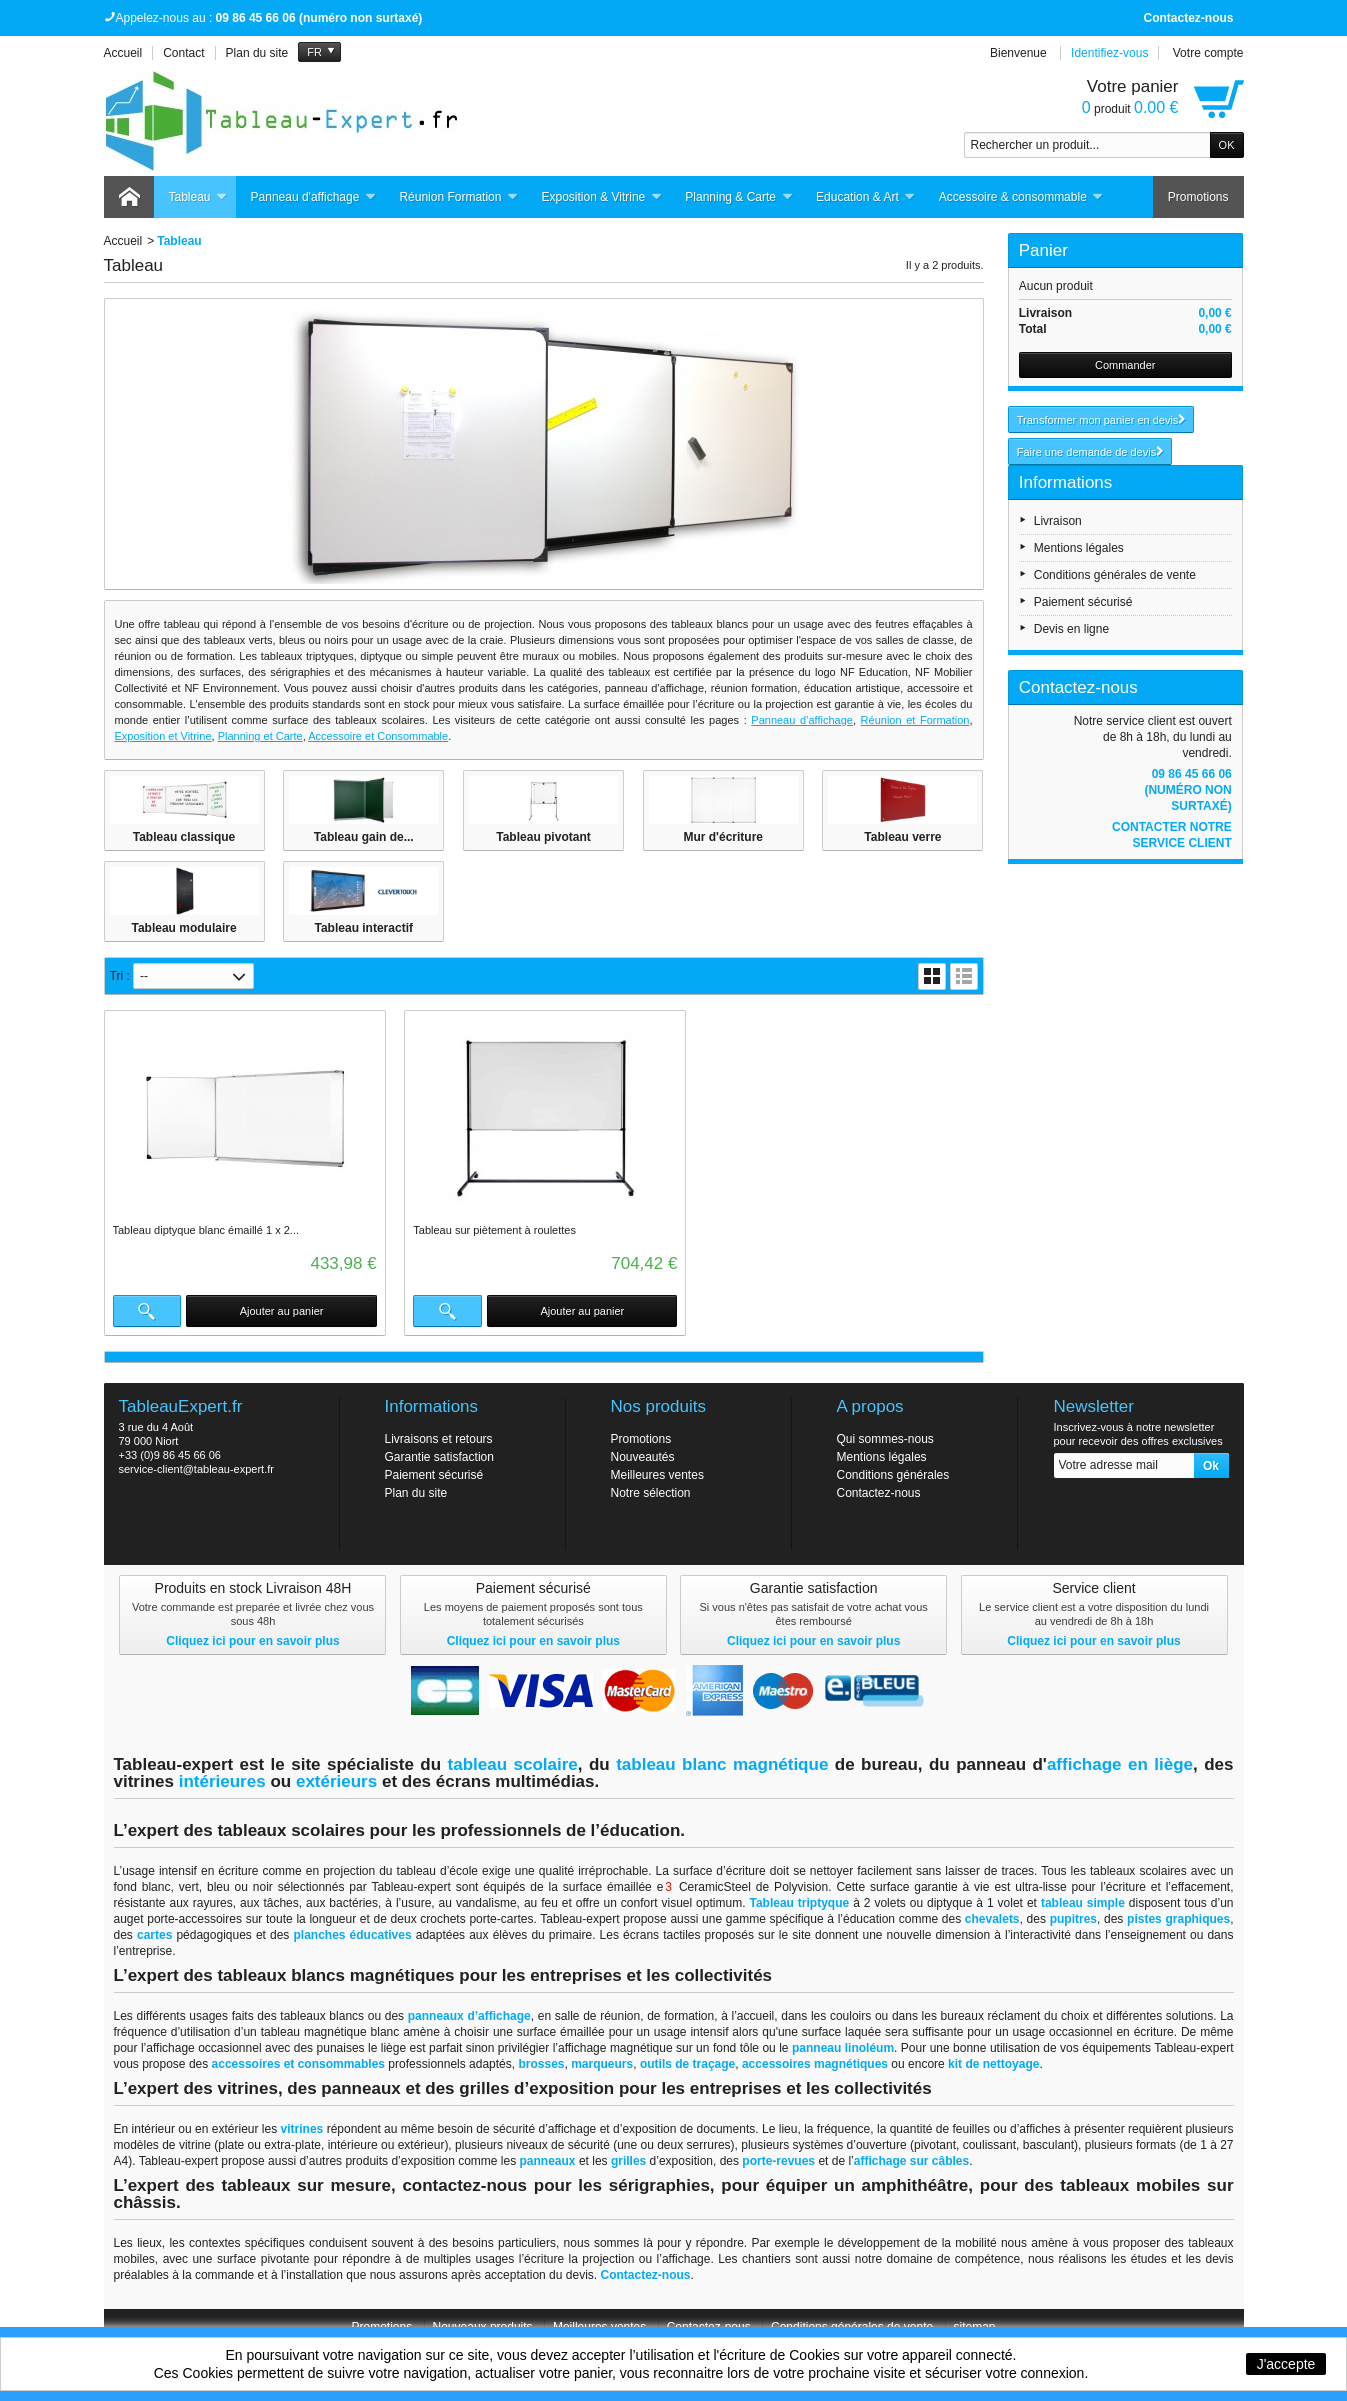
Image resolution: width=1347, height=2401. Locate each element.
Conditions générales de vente (1115, 575)
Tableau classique (184, 837)
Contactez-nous (1189, 18)
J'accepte (1286, 2364)
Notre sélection (651, 1493)
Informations (1066, 482)
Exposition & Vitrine (601, 197)
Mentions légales (1079, 548)
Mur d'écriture (723, 837)
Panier (1043, 250)
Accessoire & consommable (1021, 197)
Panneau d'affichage (314, 197)
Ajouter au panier (281, 1311)
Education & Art (866, 197)
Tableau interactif (364, 928)
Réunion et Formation (915, 720)
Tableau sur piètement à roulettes (493, 1230)
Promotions (1198, 197)
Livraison (1058, 521)
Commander (1125, 365)
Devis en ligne (1071, 629)
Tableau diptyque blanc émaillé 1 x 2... (206, 1230)
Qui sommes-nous (885, 1439)
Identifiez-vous (1109, 53)
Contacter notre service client (1172, 835)
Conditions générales (893, 1475)
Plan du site (416, 1493)
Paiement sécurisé (1083, 602)
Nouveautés (643, 1457)
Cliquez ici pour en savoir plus (252, 1641)
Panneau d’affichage (802, 720)
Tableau (198, 197)
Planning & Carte (739, 197)
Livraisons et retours (439, 1439)
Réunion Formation (458, 197)
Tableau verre (902, 837)
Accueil (123, 241)
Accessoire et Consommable (378, 736)
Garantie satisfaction (439, 1457)
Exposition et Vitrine (163, 736)
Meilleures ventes (657, 1475)
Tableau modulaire (183, 928)
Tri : (120, 976)
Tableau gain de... (364, 837)
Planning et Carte (260, 736)
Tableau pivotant (543, 837)
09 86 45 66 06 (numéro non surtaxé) (1187, 790)
